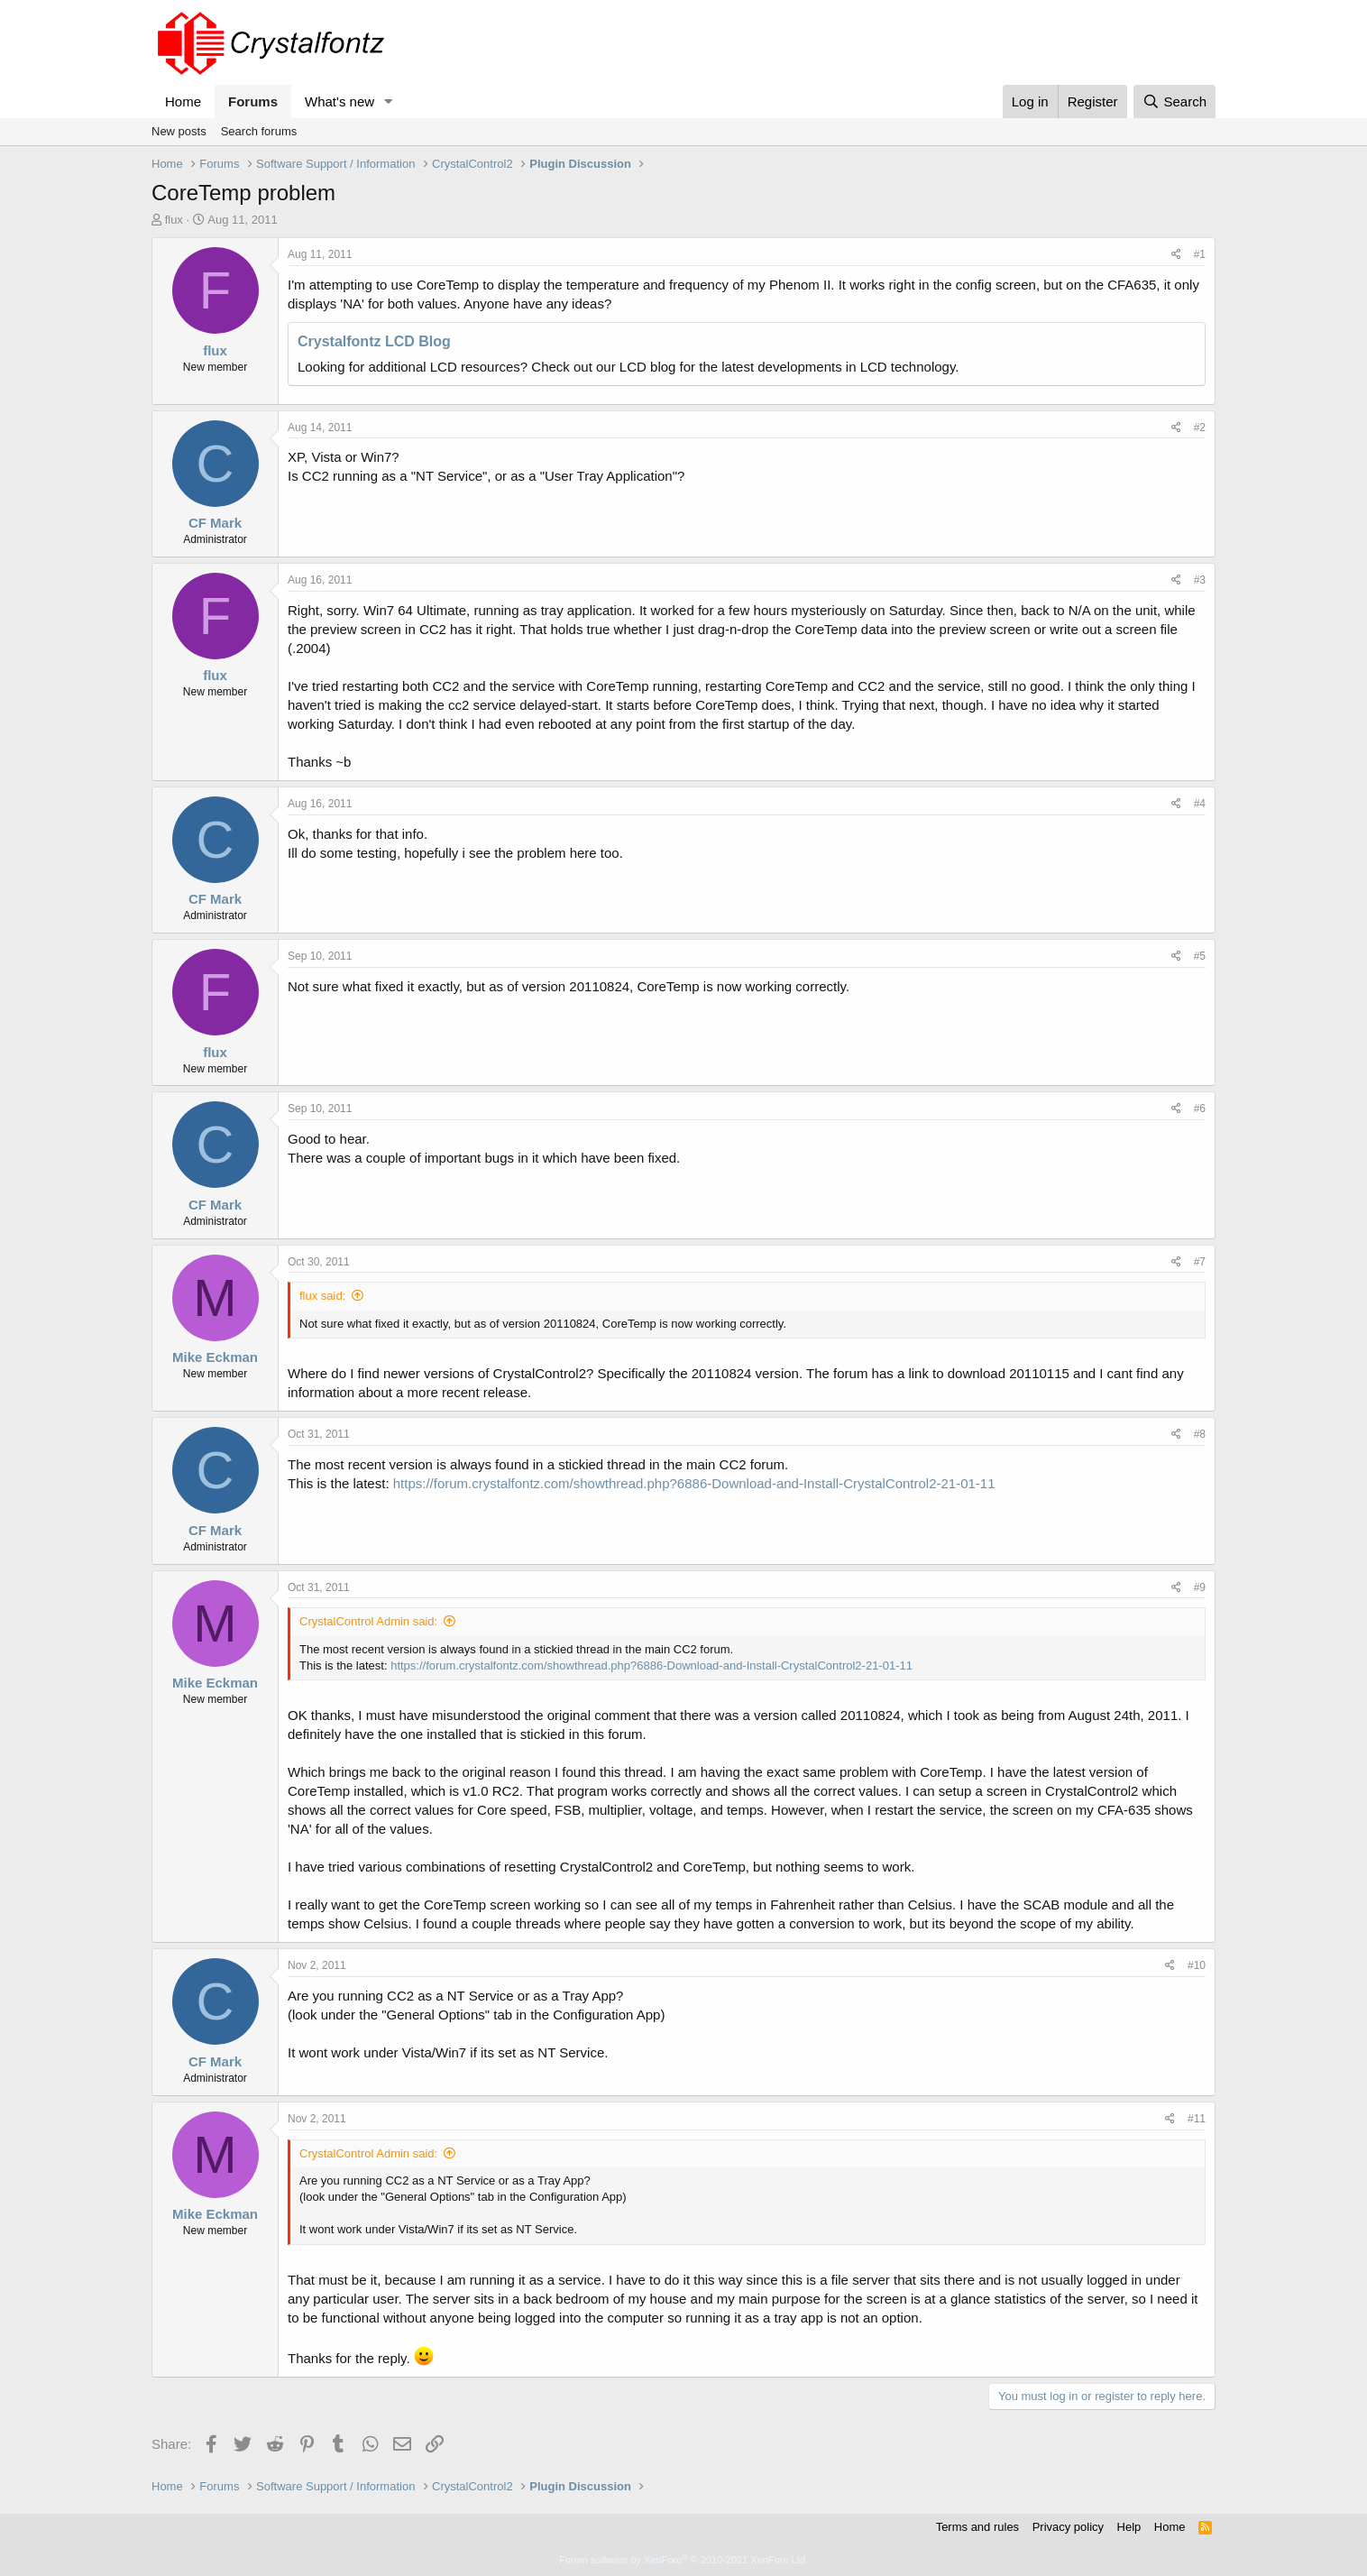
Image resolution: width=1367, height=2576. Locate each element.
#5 (1200, 956)
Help (1129, 2527)
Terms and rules (977, 2527)
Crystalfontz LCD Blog (374, 341)
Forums (253, 101)
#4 (1200, 803)
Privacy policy (1068, 2527)
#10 (1197, 1965)
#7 (1200, 1262)
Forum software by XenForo (683, 2559)
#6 (1200, 1108)
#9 (1200, 1587)
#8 (1200, 1434)
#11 (1197, 2118)
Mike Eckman (215, 1357)
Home (183, 101)
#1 (1200, 254)
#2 (1200, 427)
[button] (388, 101)
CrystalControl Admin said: (368, 1621)
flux (174, 219)
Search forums (259, 131)
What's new (339, 101)
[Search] (1174, 101)
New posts (178, 131)
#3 (1200, 580)
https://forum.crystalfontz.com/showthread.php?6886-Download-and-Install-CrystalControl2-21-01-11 (694, 1483)
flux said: (322, 1295)
